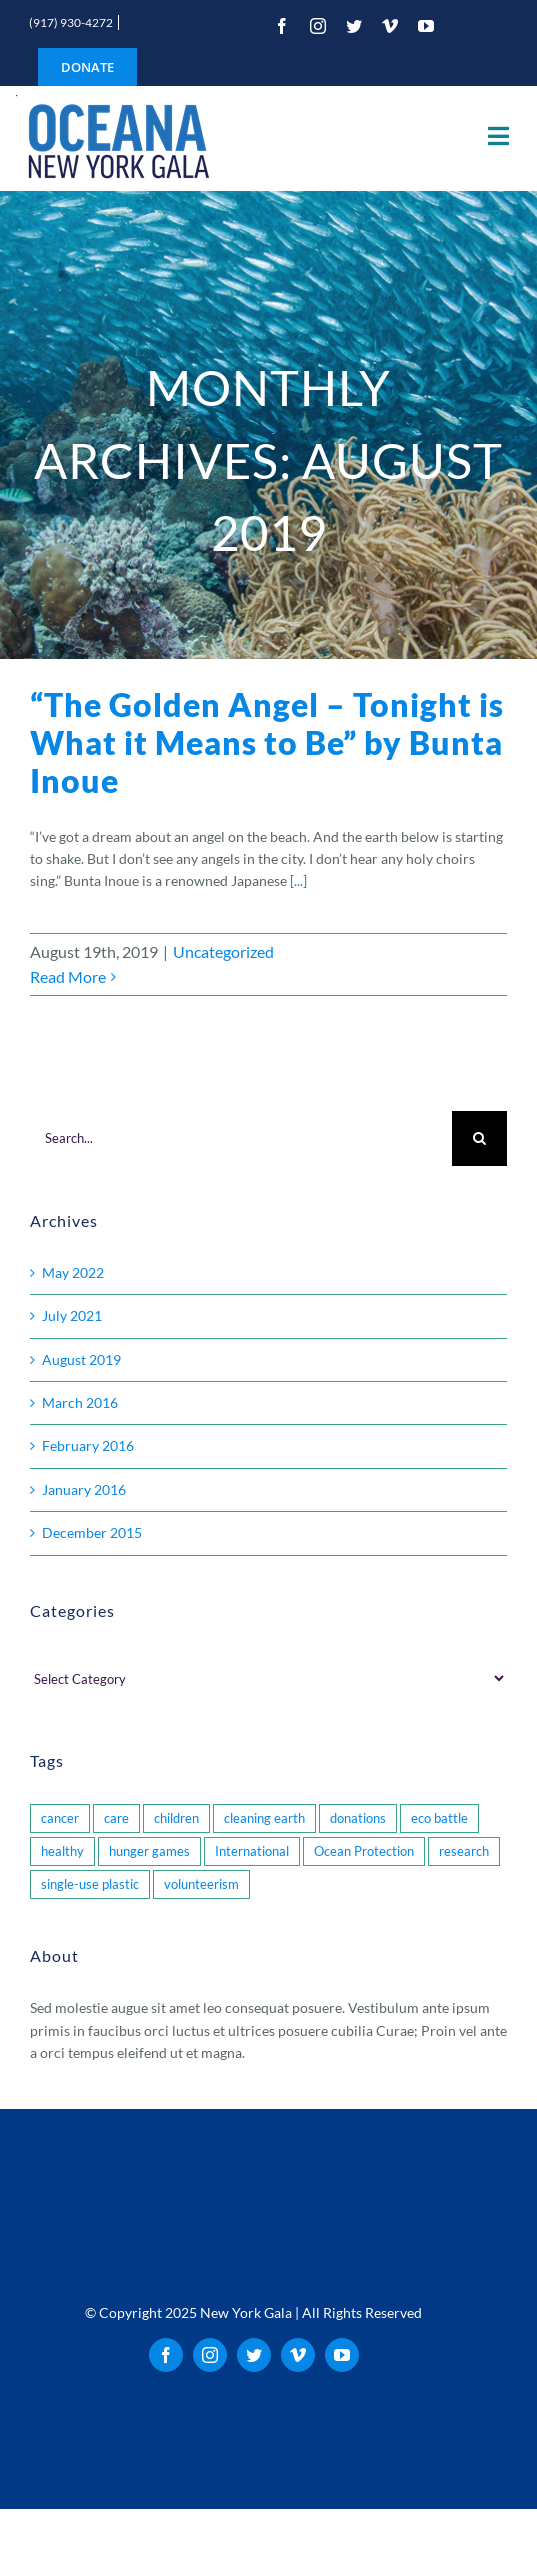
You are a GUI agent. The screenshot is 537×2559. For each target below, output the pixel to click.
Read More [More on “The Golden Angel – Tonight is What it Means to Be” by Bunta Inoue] (68, 976)
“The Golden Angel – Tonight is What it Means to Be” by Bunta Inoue (267, 743)
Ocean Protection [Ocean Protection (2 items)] (364, 1851)
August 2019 (81, 1359)
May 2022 (73, 1272)
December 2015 (92, 1532)
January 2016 (84, 1489)
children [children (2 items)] (176, 1818)
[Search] (479, 1138)
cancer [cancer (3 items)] (60, 1818)
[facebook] (282, 26)
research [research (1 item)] (464, 1851)
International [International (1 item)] (252, 1851)
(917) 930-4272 (71, 22)
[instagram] (318, 26)
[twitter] (354, 26)
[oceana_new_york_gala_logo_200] (116, 138)
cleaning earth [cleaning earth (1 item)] (264, 1818)
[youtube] (426, 26)
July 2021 (72, 1315)
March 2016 (80, 1402)
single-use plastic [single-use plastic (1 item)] (90, 1884)
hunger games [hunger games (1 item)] (149, 1851)
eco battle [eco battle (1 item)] (439, 1818)
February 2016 (88, 1445)
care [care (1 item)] (116, 1818)
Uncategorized (223, 951)
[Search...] (241, 1138)
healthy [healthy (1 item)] (62, 1851)
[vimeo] (390, 26)
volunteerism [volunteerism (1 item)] (201, 1884)
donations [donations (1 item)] (358, 1818)
